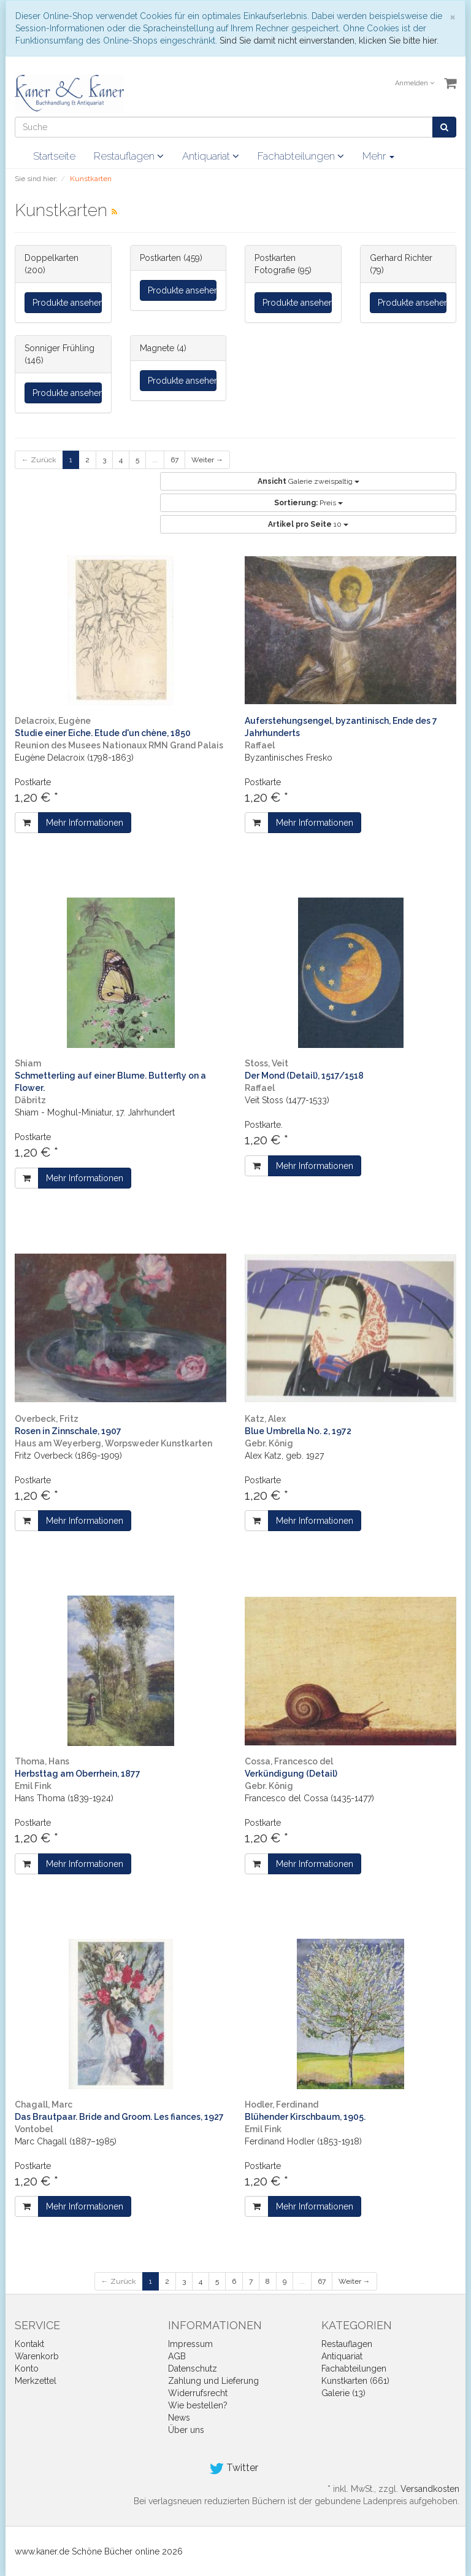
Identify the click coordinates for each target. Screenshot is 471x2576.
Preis (308, 503)
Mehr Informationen (84, 823)
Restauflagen (129, 156)
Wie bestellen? (198, 2405)
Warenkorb (37, 2356)
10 (308, 524)
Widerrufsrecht (198, 2393)
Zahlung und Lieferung (213, 2381)
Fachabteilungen (301, 156)
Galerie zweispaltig (308, 481)
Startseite (54, 156)
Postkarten (160, 258)
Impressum (190, 2344)
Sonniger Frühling (59, 348)
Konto (27, 2368)
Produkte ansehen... (67, 303)
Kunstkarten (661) (355, 2381)
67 (174, 460)
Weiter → (207, 460)
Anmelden (414, 83)
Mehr (378, 156)
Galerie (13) (343, 2393)
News (179, 2418)
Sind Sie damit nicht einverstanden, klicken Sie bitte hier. (329, 40)
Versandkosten (429, 2489)
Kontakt (29, 2344)
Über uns (186, 2430)
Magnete (157, 348)
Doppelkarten (51, 258)
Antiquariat (210, 156)
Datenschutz (192, 2368)
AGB (177, 2356)
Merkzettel (35, 2381)
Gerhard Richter (401, 258)
